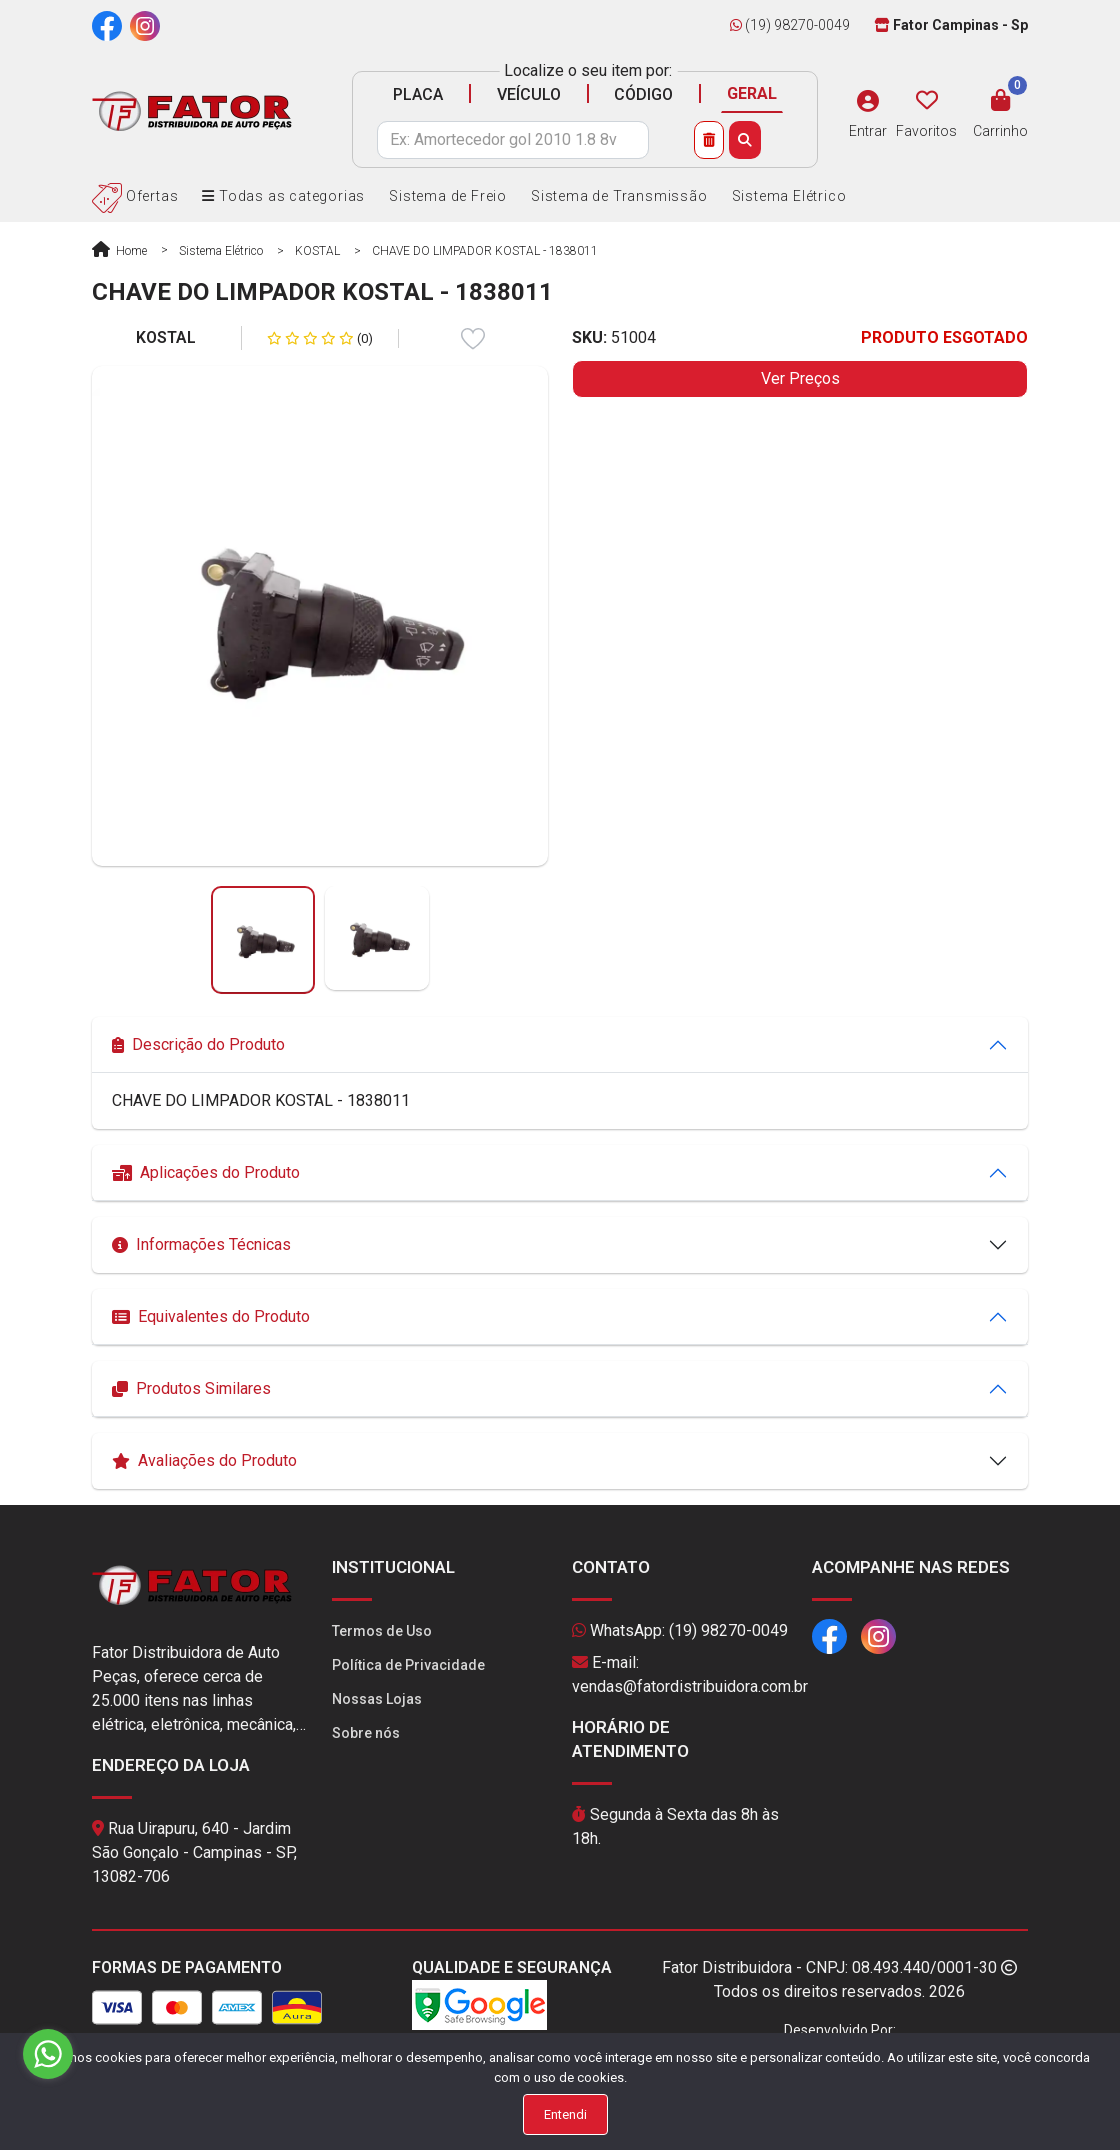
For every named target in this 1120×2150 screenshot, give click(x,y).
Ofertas (135, 196)
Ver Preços (800, 378)
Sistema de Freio (448, 196)
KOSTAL (317, 251)
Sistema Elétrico (789, 196)
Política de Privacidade (408, 1665)
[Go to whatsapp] (48, 2054)
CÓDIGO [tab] (643, 94)
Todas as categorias (283, 196)
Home (119, 251)
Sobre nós (366, 1733)
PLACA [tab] (418, 94)
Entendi (565, 2114)
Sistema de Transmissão (619, 196)
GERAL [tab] (752, 93)
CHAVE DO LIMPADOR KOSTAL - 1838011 (485, 251)
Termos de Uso (382, 1631)
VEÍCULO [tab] (529, 94)
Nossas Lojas (377, 1699)
